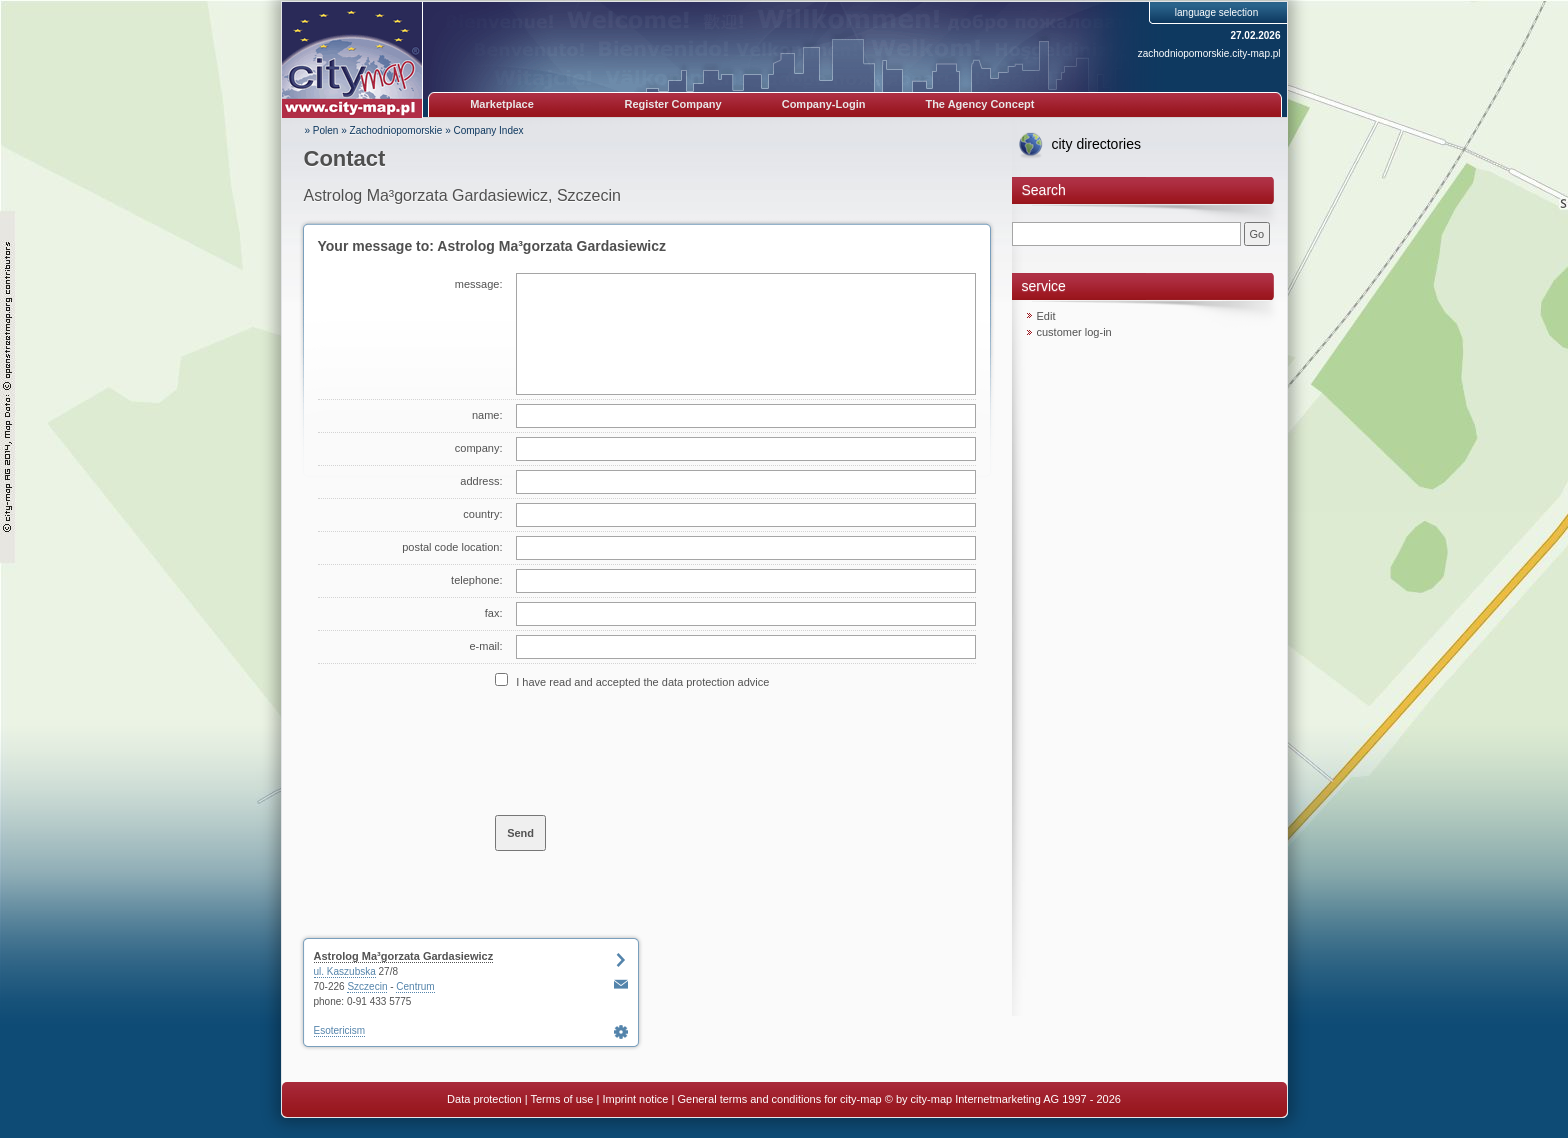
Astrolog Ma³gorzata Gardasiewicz (404, 956)
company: (479, 448)
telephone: (476, 580)
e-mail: (485, 646)
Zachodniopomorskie (396, 130)
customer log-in (1074, 332)
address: (481, 481)
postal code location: (452, 547)
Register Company (673, 104)
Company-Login (824, 104)
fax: (494, 613)
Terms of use (561, 1099)
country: (482, 514)
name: (487, 415)
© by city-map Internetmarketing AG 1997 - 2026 (1003, 1099)
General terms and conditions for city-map (779, 1099)
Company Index (489, 130)
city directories (1096, 144)
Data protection (484, 1099)
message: (479, 284)
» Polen (322, 130)
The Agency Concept (979, 104)
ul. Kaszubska (345, 971)
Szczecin (367, 986)
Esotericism (340, 1030)
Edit (1046, 316)
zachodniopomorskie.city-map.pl (1209, 53)
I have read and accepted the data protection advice (642, 682)
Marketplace (502, 104)
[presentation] (647, 751)
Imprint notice (635, 1099)
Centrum (415, 986)
